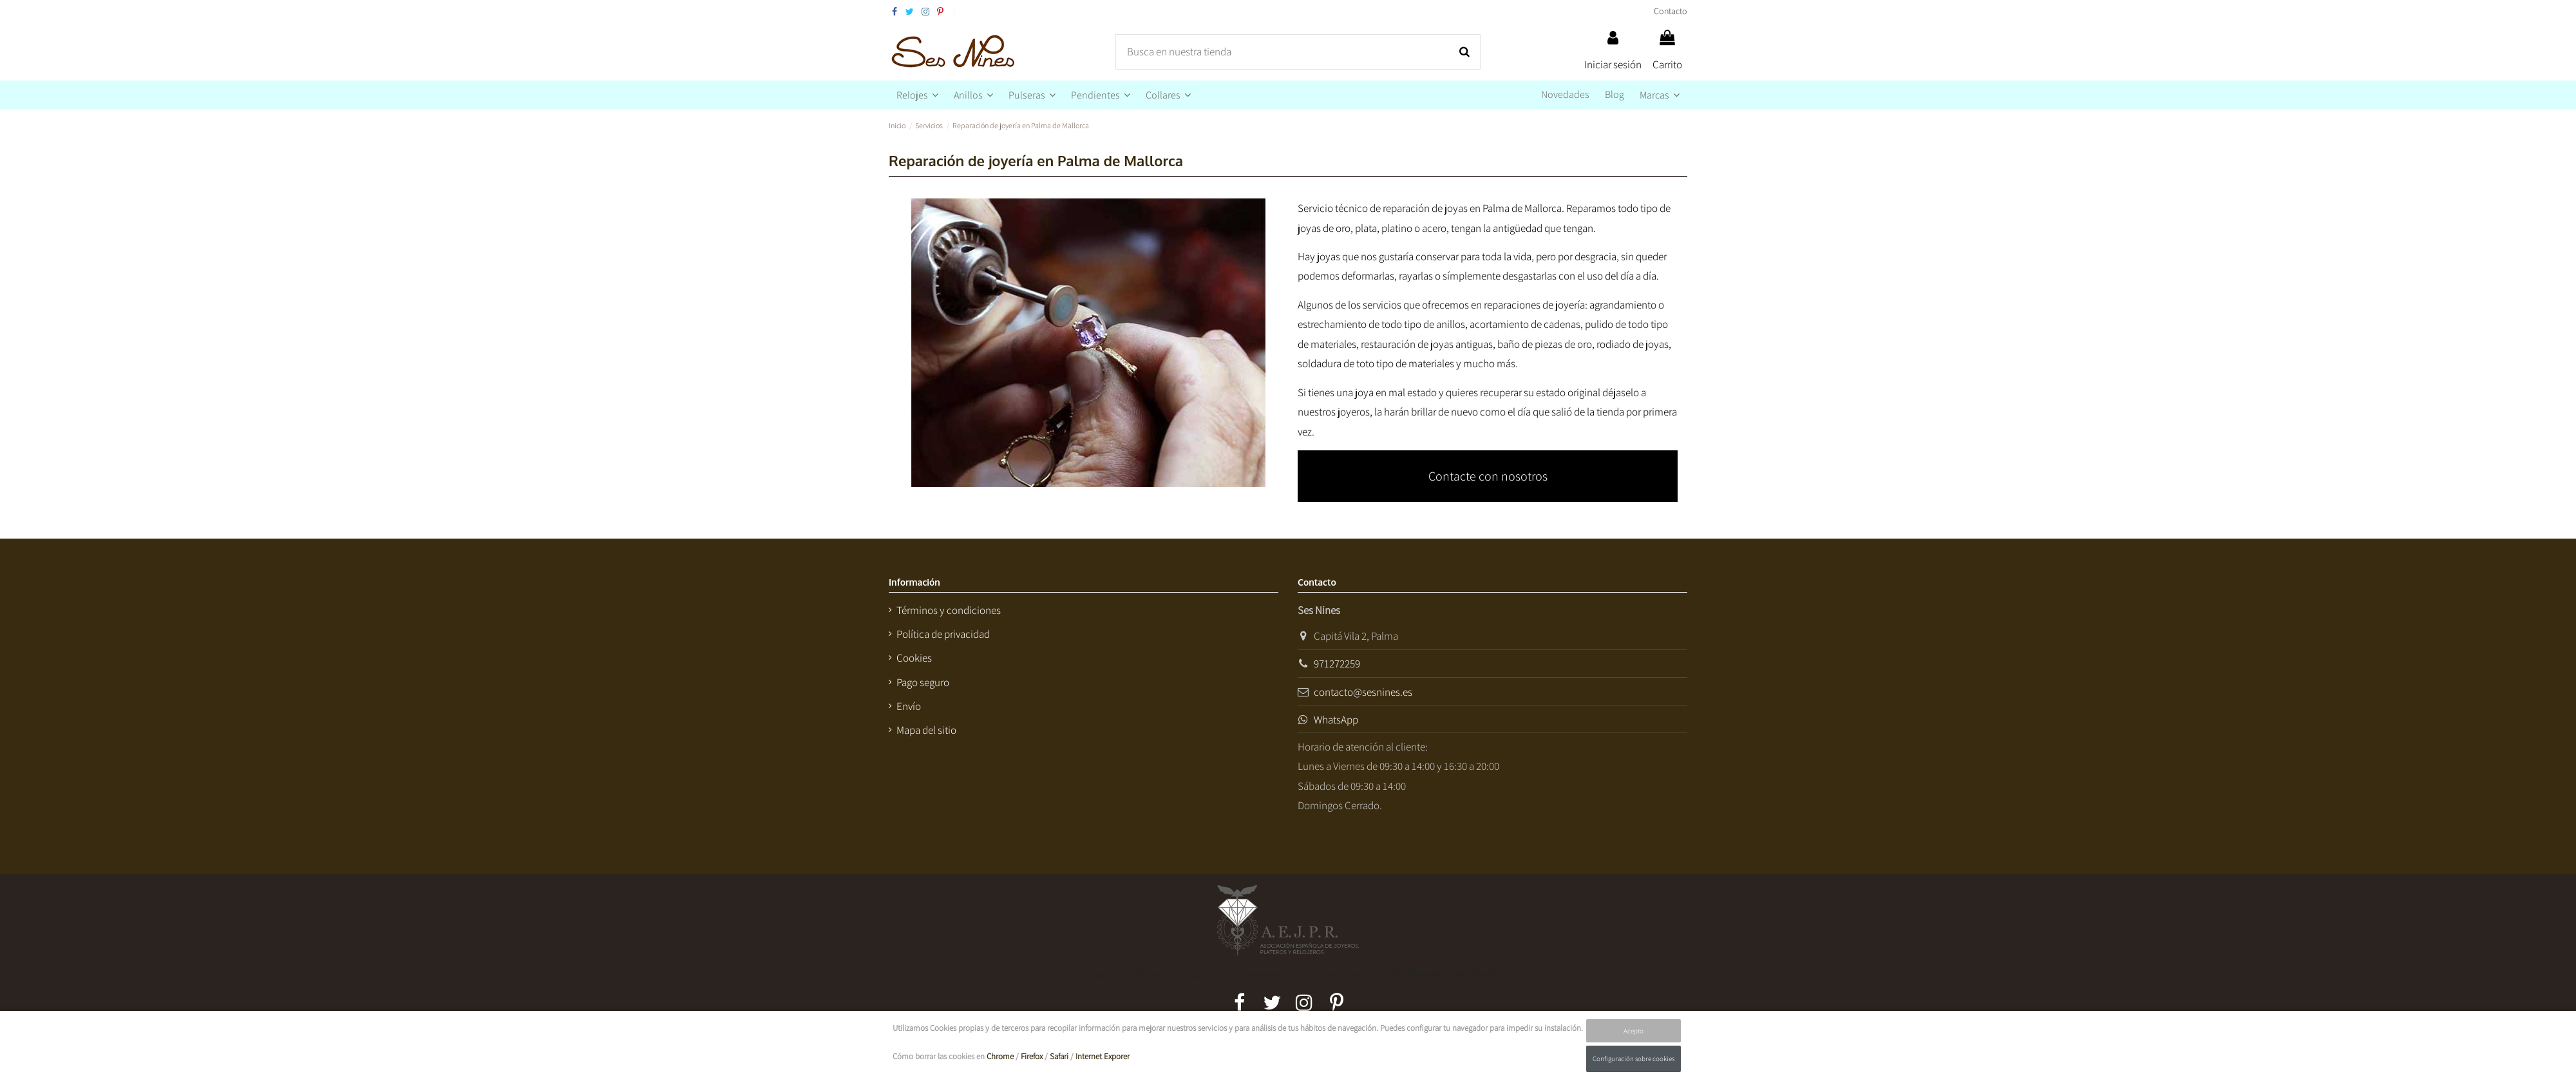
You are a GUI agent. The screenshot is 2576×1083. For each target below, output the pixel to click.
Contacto (1670, 11)
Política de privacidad (943, 634)
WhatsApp (1336, 720)
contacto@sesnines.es (1363, 692)
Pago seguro (922, 682)
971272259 (1337, 664)
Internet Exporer (1102, 1056)
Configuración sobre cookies (1633, 1058)
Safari (1059, 1056)
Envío (908, 706)
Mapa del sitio (926, 730)
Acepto (1633, 1030)
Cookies (914, 658)
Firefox (1032, 1056)
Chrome (1000, 1056)
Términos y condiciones (948, 610)
